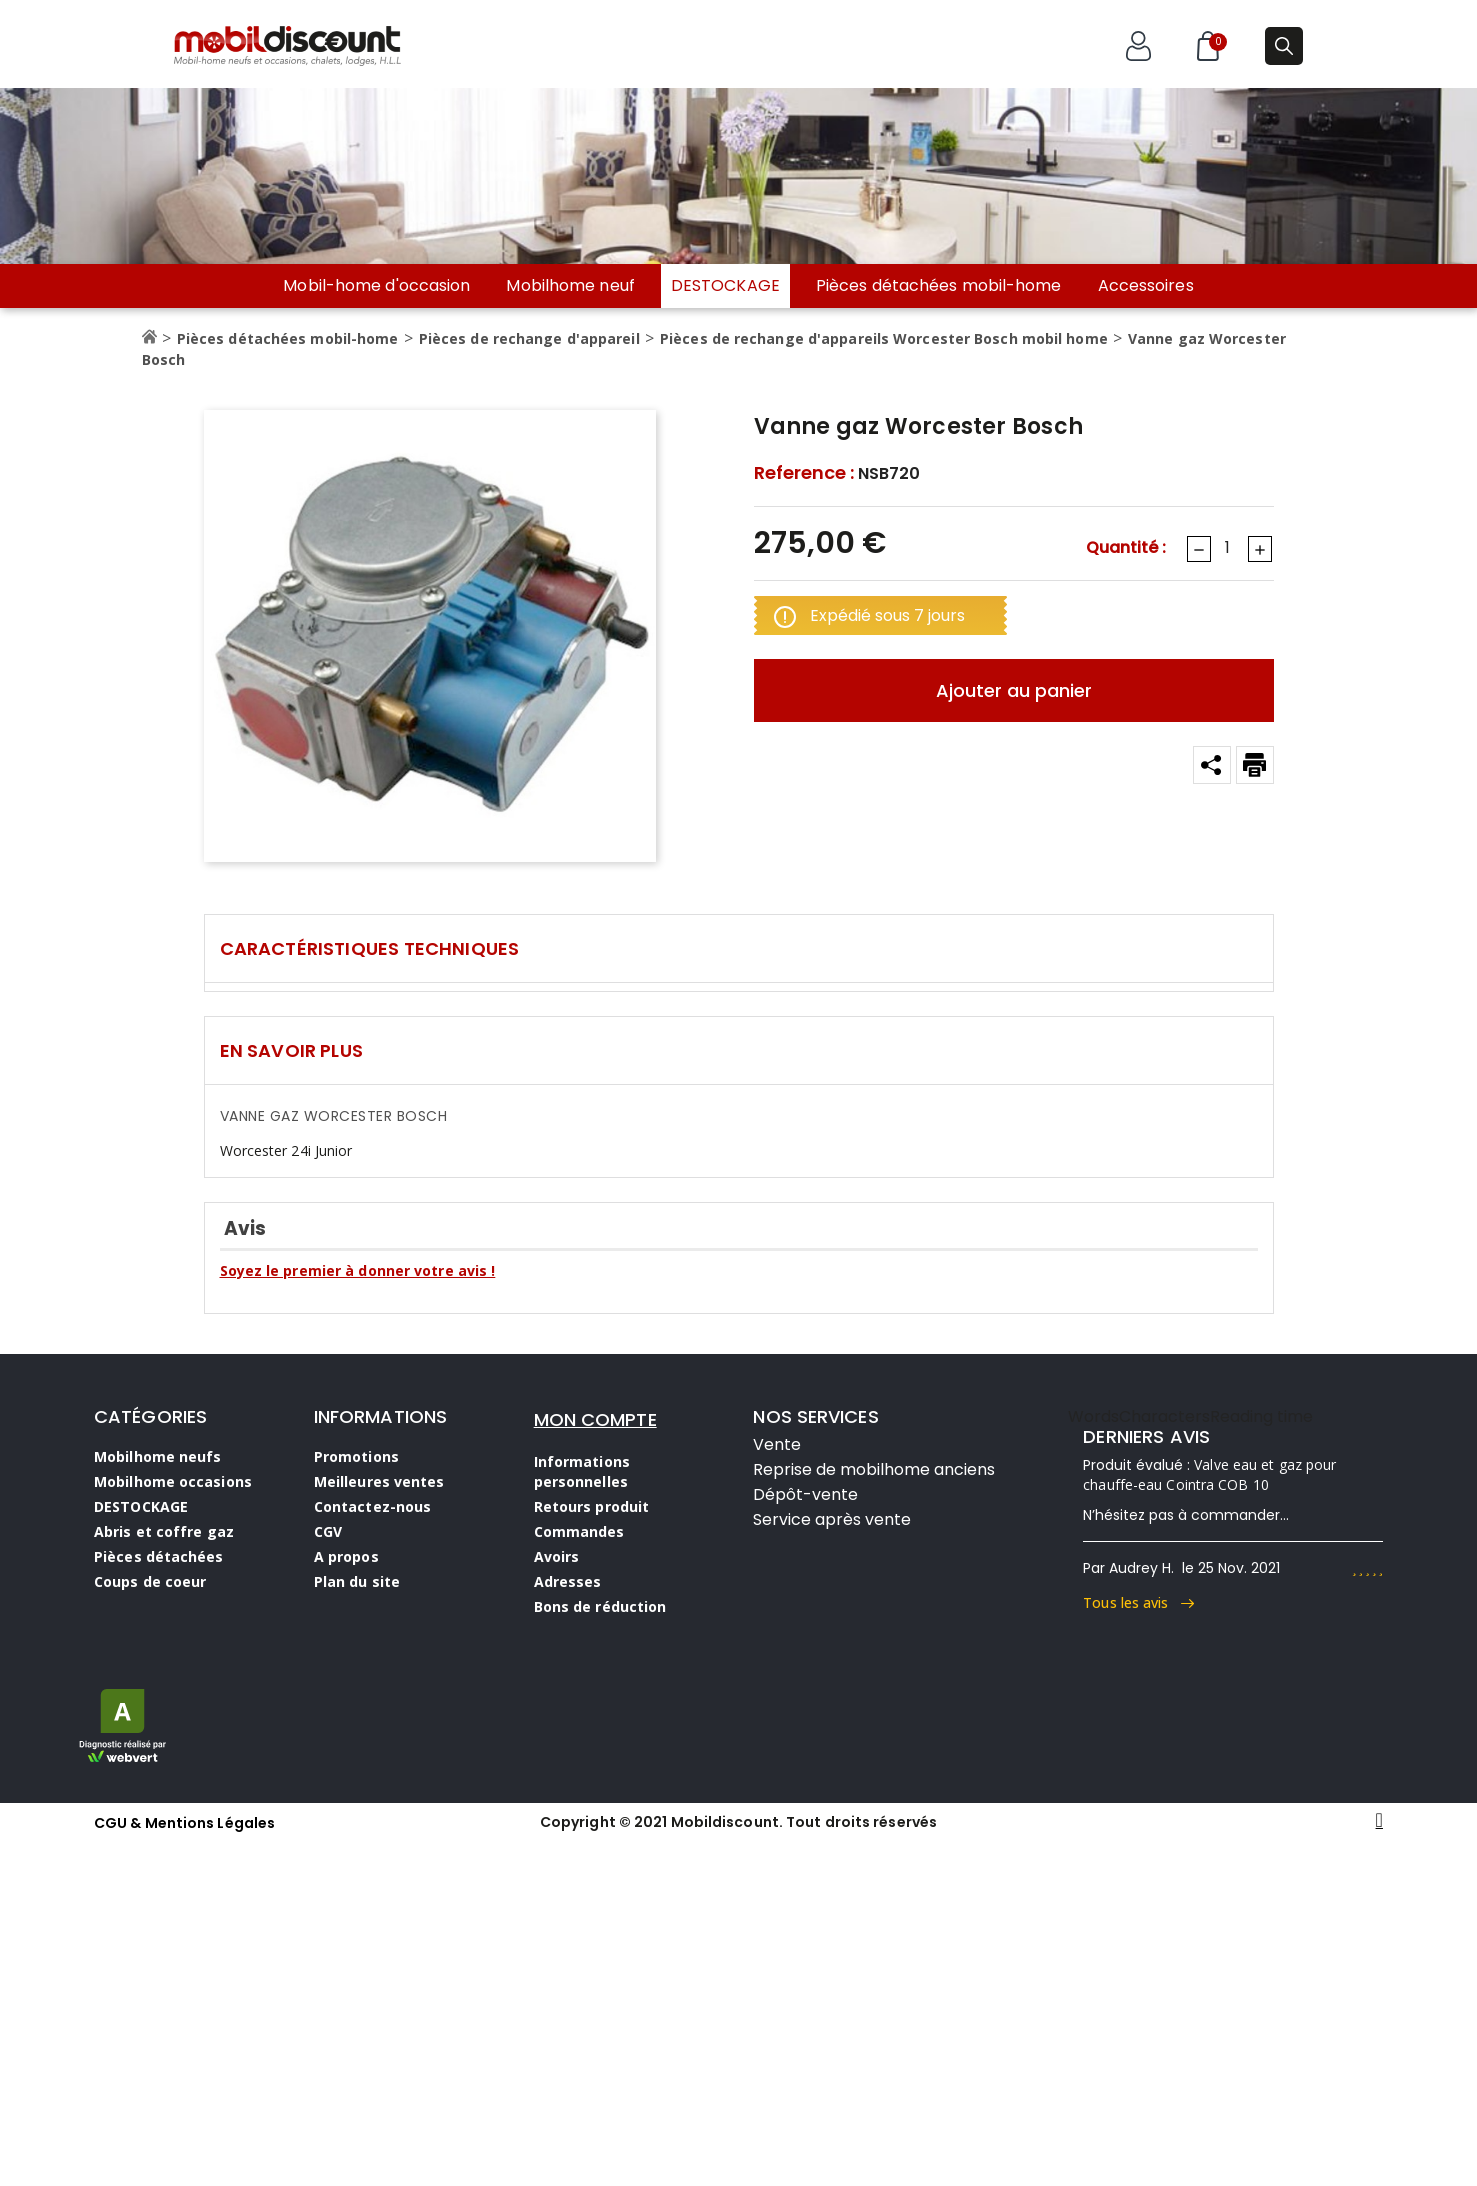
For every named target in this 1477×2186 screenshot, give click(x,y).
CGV (328, 1531)
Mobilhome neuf (570, 286)
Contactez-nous (372, 1506)
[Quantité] (1228, 549)
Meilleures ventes (379, 1481)
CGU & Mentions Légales (184, 1823)
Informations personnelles (582, 1471)
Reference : (804, 473)
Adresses (568, 1581)
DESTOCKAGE (725, 285)
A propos (346, 1556)
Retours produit (592, 1506)
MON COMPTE (595, 1419)
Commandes (579, 1531)
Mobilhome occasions (173, 1481)
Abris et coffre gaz (164, 1531)
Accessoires (1146, 286)
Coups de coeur (150, 1581)
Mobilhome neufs (158, 1456)
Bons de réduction (600, 1606)
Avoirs (557, 1556)
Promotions (356, 1456)
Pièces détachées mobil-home (939, 286)
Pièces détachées (159, 1556)
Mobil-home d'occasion (376, 286)
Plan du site (357, 1581)
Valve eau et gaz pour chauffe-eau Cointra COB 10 (1209, 1474)
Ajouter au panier (1014, 690)
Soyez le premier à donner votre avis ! (358, 1270)
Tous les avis (1138, 1602)
